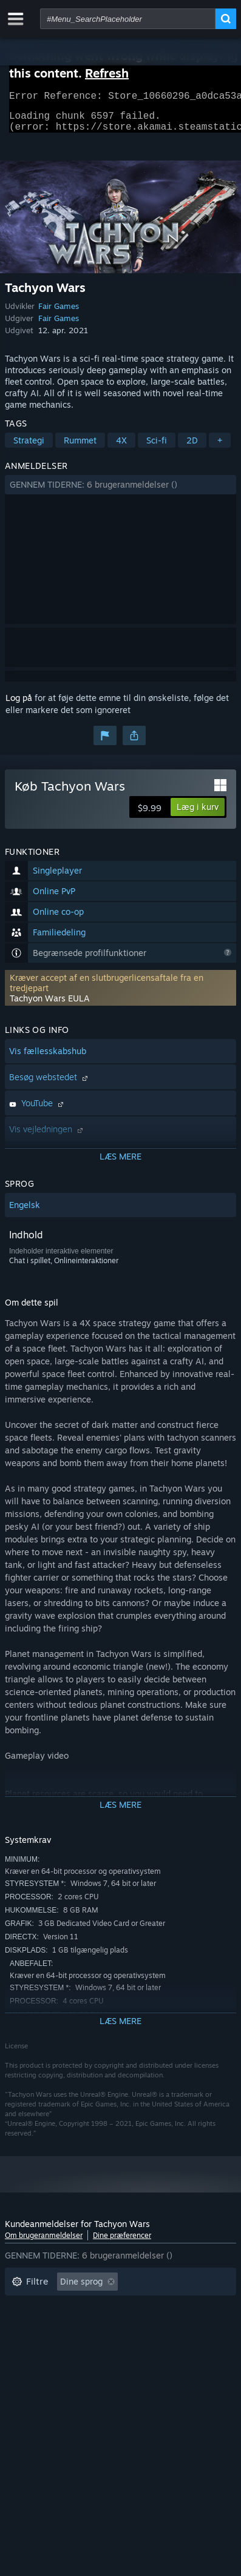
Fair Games (58, 313)
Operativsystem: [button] (44, 2344)
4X (121, 447)
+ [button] (219, 447)
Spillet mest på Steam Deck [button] (124, 2325)
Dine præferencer (122, 2242)
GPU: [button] (153, 2344)
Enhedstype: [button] (36, 2362)
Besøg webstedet (49, 1084)
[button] (120, 492)
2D (192, 447)
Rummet (80, 447)
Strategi (28, 447)
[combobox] (128, 18)
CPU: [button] (110, 2344)
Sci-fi (156, 447)
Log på (18, 705)
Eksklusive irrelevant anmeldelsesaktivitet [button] (95, 2307)
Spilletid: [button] (29, 2325)
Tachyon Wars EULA (50, 1005)
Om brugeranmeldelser (44, 2242)
